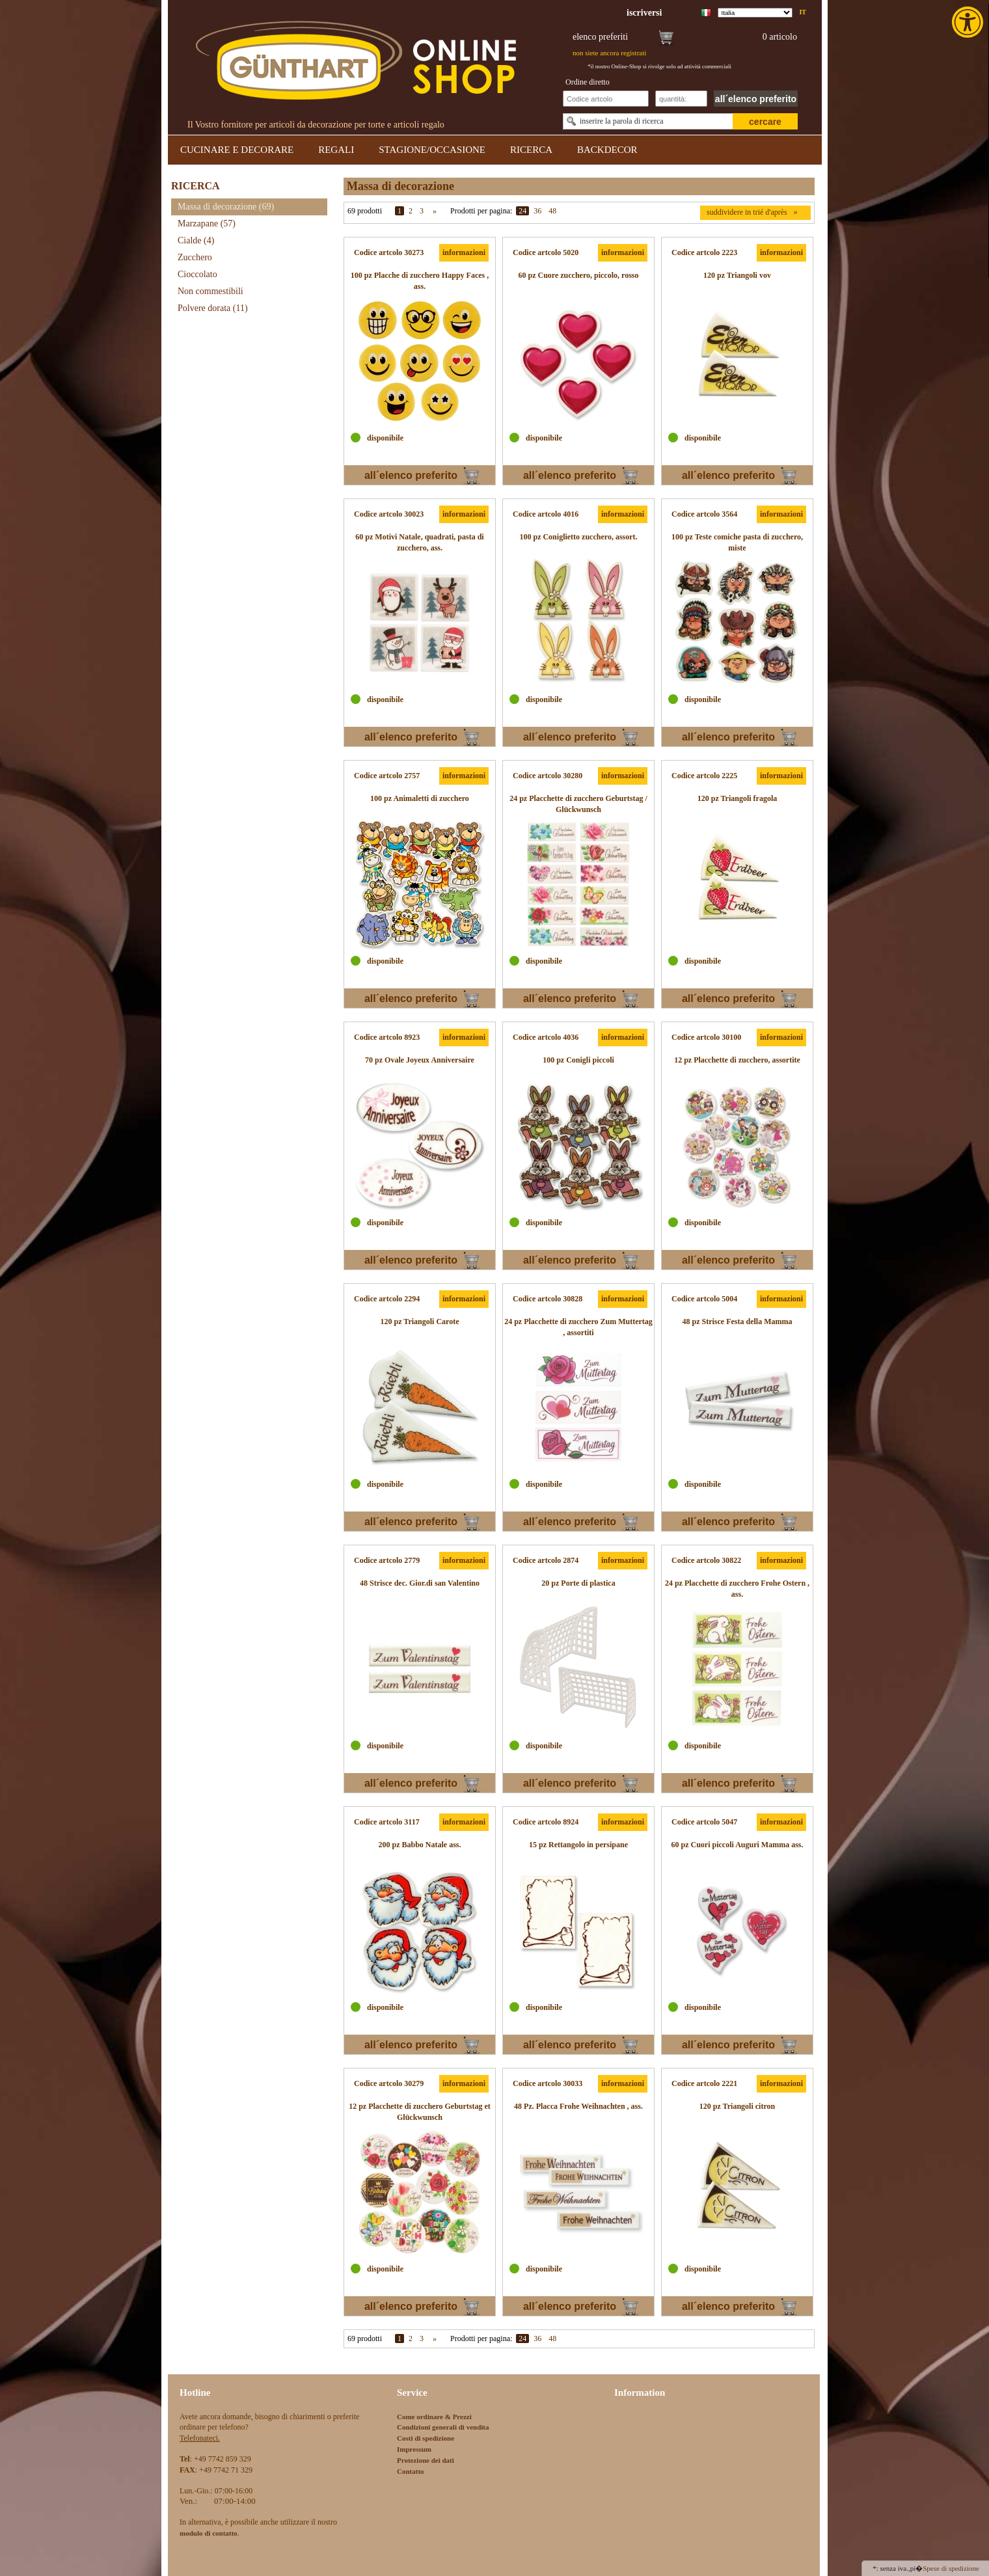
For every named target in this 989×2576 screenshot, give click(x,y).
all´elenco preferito (755, 99)
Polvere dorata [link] (213, 308)
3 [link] (422, 210)
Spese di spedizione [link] (951, 2568)
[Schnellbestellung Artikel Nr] (606, 98)
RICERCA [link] (531, 149)
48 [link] (552, 210)
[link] (969, 22)
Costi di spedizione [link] (425, 2438)
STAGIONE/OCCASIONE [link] (432, 149)
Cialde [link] (196, 240)
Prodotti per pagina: (481, 210)
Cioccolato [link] (197, 274)
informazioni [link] (463, 252)
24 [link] (522, 210)
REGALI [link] (336, 149)
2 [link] (411, 210)
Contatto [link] (410, 2471)
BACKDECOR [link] (607, 149)
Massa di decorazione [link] (226, 206)
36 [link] (537, 210)
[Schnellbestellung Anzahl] (681, 98)
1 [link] (399, 210)
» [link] (435, 210)
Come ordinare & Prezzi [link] (434, 2416)
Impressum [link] (414, 2449)
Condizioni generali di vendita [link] (443, 2427)
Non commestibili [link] (210, 291)
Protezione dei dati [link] (425, 2460)
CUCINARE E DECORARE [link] (236, 149)
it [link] (802, 12)
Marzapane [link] (207, 223)
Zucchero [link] (195, 257)
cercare (765, 121)
